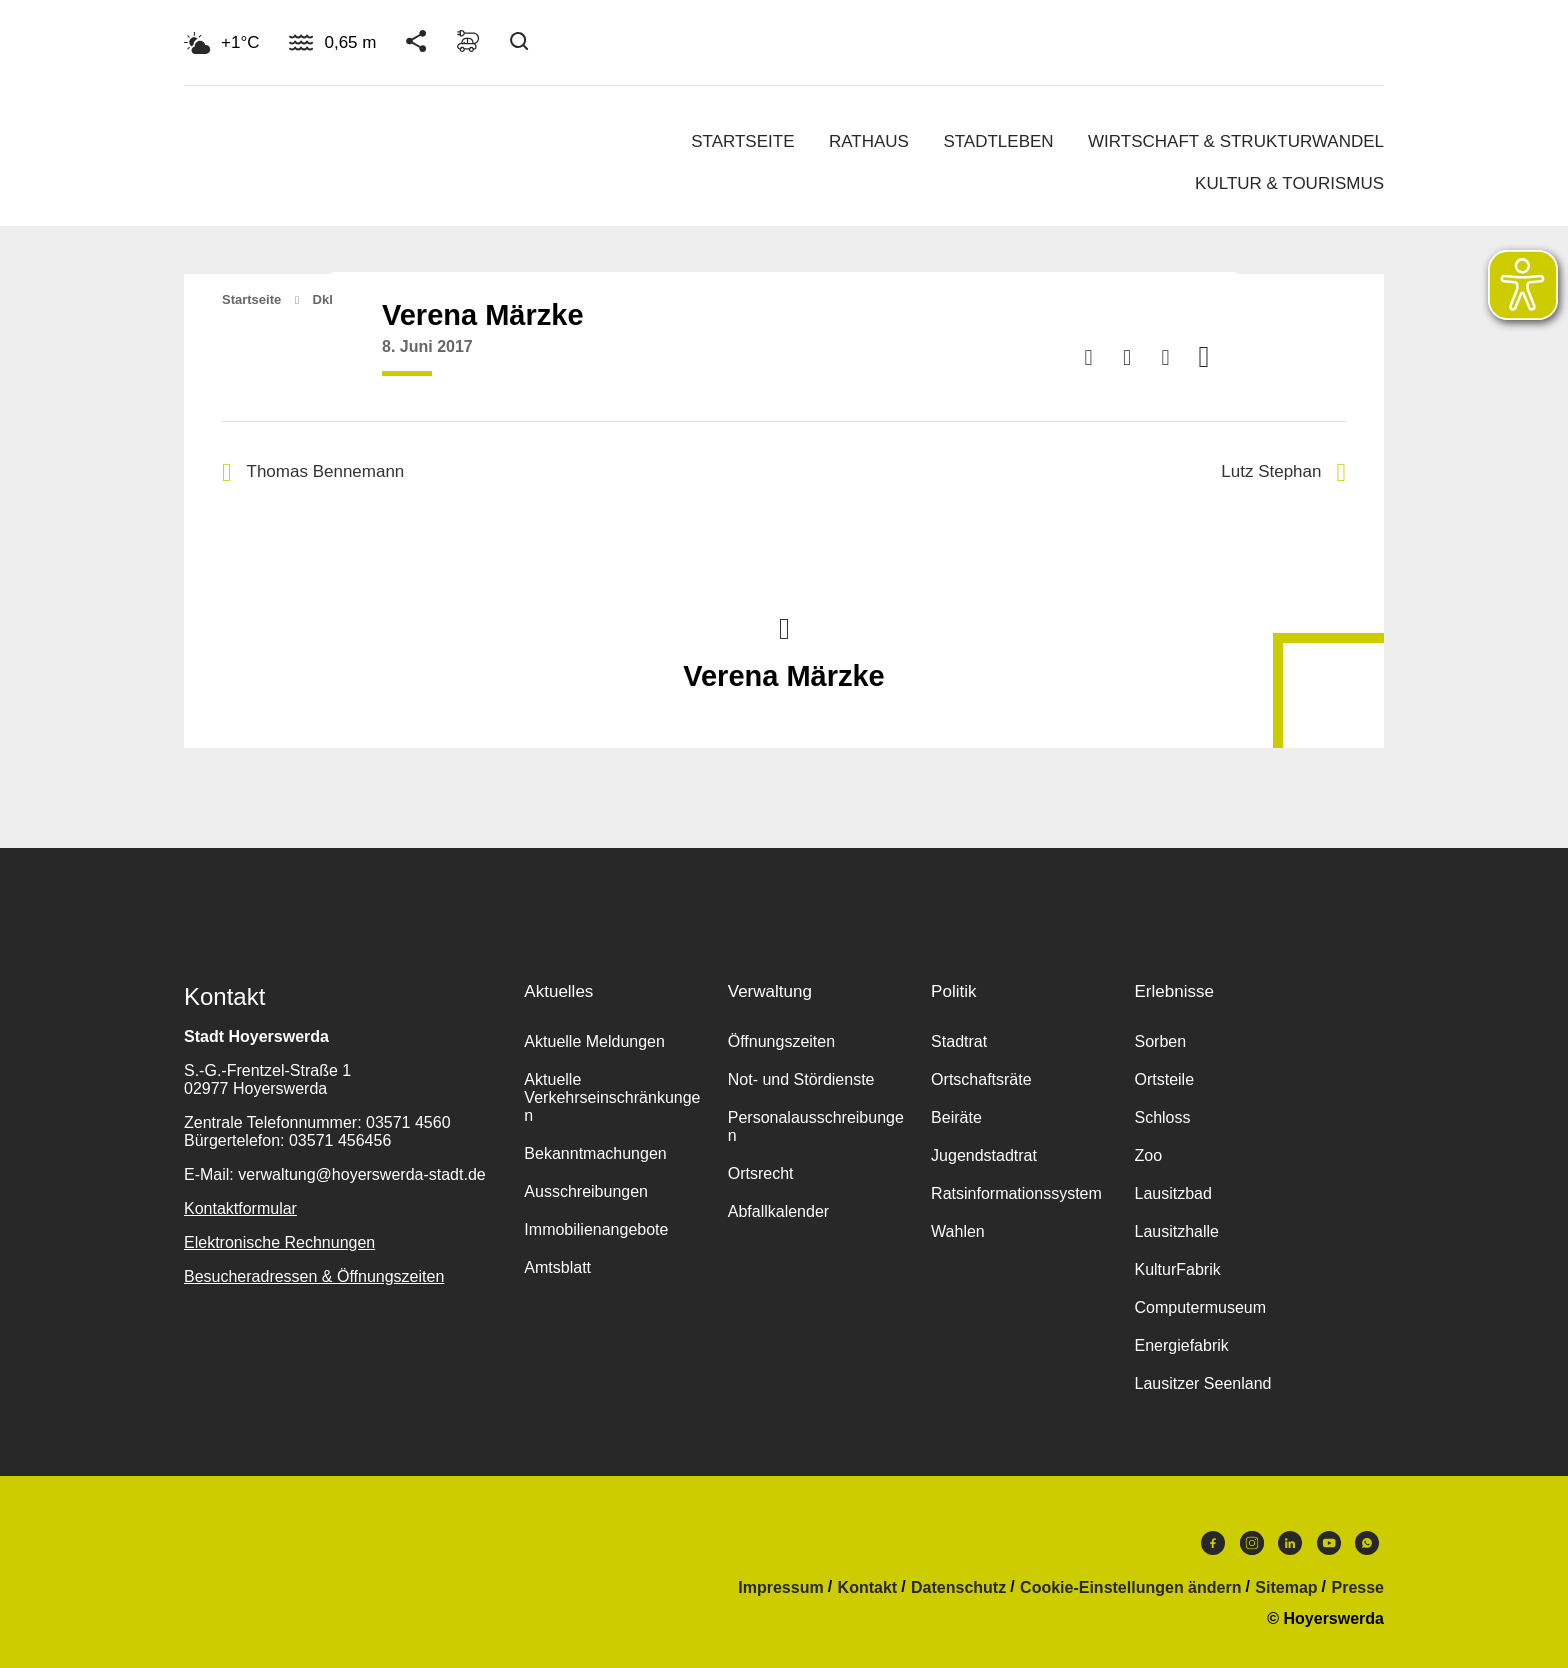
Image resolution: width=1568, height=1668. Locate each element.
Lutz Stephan (1283, 472)
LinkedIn (1290, 1543)
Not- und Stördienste (801, 1079)
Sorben (1160, 1041)
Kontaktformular (240, 1208)
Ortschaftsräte (981, 1079)
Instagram (1252, 1543)
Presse (1358, 1588)
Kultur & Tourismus (1289, 183)
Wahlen (958, 1231)
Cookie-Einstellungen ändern (1130, 1588)
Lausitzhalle (1176, 1231)
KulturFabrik (1177, 1269)
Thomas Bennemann (313, 472)
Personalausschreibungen (816, 1126)
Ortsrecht (761, 1173)
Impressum (780, 1588)
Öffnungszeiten (781, 1041)
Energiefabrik (1181, 1345)
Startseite (742, 141)
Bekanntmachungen (595, 1153)
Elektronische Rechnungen (279, 1242)
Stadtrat (959, 1041)
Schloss (1162, 1117)
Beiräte (956, 1117)
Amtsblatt (557, 1267)
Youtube (1329, 1543)
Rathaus (869, 141)
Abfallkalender (778, 1211)
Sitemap (1286, 1588)
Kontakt (868, 1588)
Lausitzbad (1172, 1193)
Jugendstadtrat (984, 1155)
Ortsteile (1164, 1079)
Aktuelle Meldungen (594, 1041)
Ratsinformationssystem (1016, 1193)
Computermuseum (1200, 1307)
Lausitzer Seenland (1202, 1383)
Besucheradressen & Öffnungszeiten (314, 1276)
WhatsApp (1367, 1543)
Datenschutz (958, 1588)
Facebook (1213, 1543)
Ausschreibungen (586, 1191)
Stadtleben (998, 141)
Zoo (1148, 1155)
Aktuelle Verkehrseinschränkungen (612, 1097)
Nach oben (784, 627)
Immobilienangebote (596, 1229)
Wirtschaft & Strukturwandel (1236, 141)
